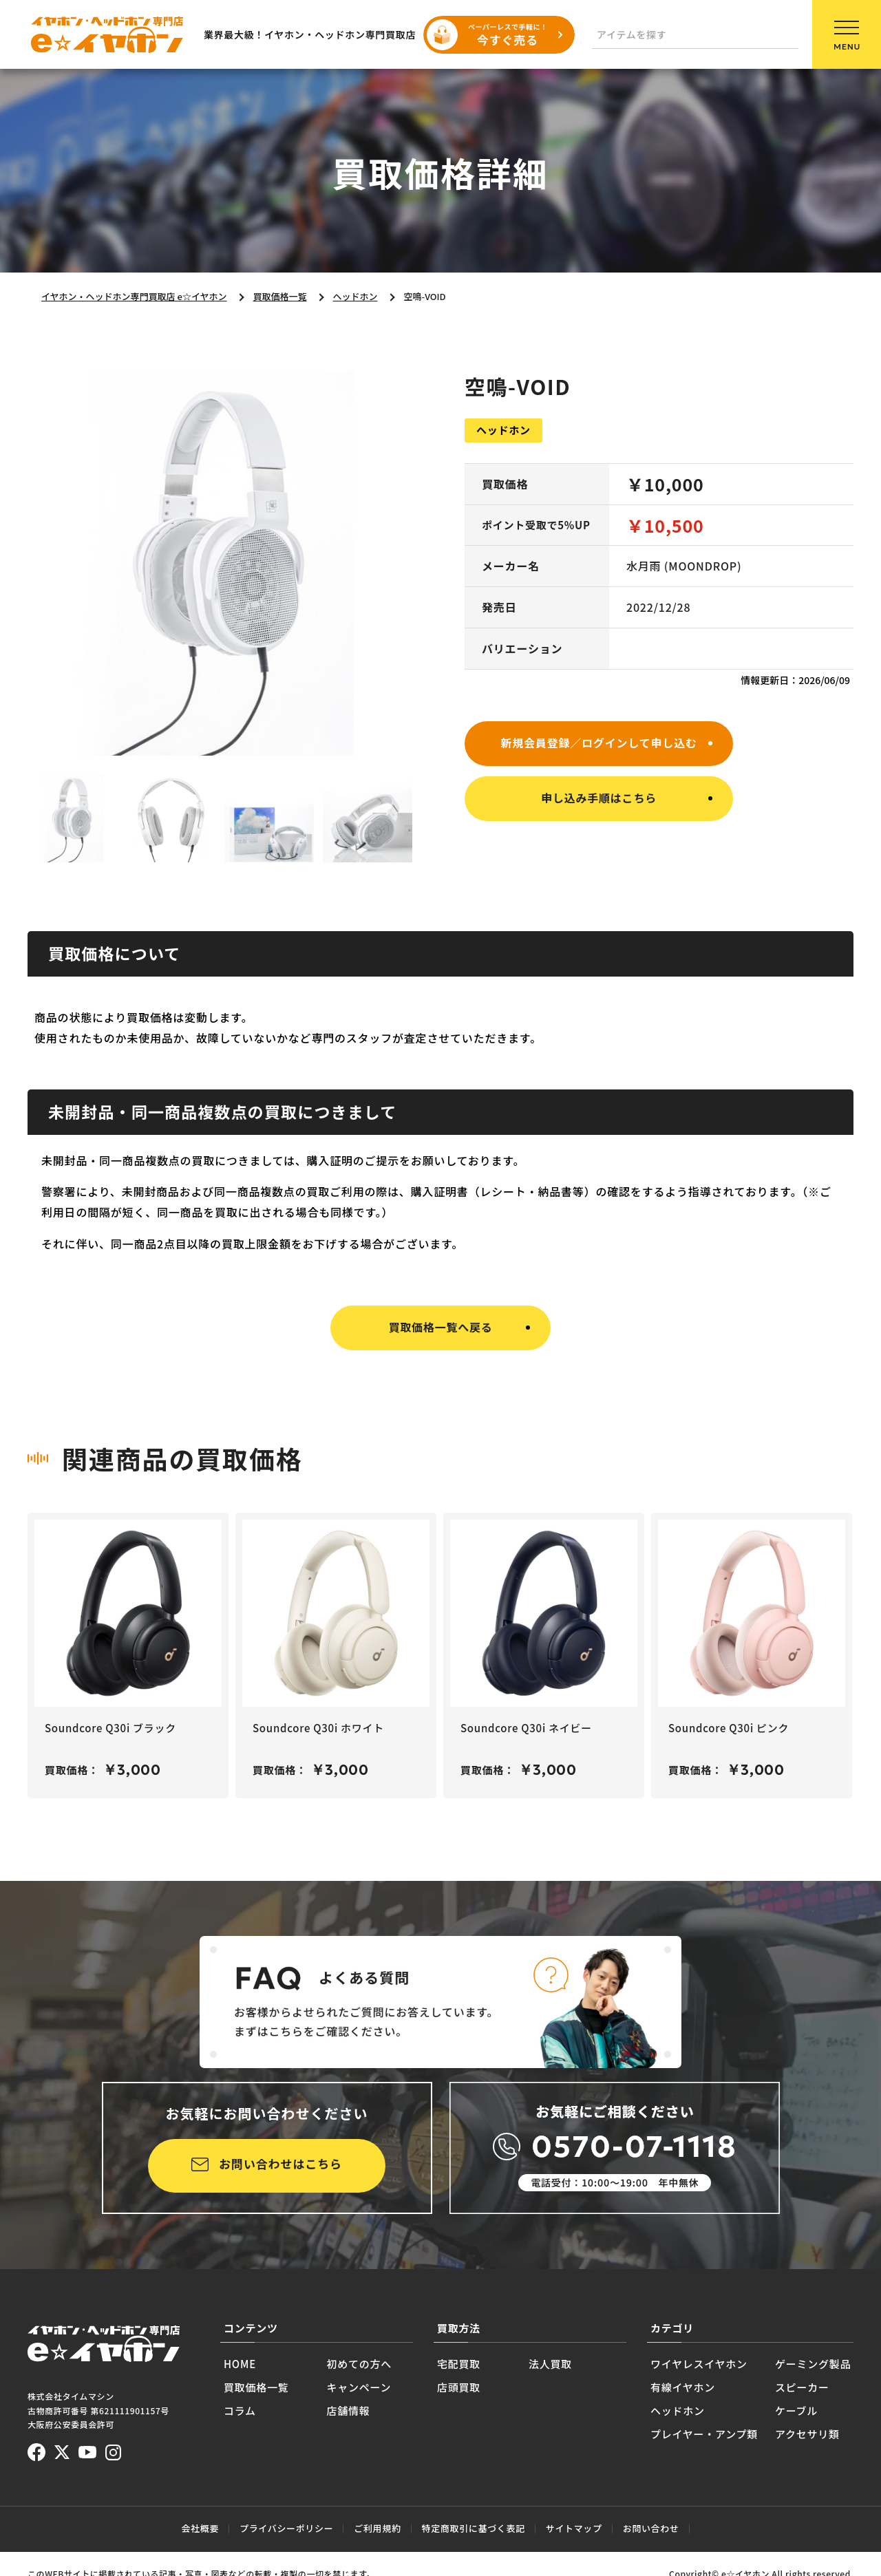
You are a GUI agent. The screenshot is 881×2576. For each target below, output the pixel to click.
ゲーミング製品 (813, 2363)
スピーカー (802, 2387)
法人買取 (550, 2363)
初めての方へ (359, 2363)
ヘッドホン (677, 2410)
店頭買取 (458, 2387)
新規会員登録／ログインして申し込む (598, 742)
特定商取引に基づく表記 (473, 2528)
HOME (240, 2363)
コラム (240, 2410)
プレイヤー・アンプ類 (704, 2434)
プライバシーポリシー (286, 2528)
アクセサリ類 (807, 2434)
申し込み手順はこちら (599, 797)
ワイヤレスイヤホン (698, 2363)
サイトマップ (574, 2528)
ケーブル (796, 2410)
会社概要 (200, 2528)
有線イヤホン (682, 2387)
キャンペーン (359, 2387)
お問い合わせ (651, 2528)
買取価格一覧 (256, 2387)
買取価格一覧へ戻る (440, 1327)
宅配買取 (458, 2363)
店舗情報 (348, 2410)
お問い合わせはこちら (280, 2163)
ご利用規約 (377, 2528)
